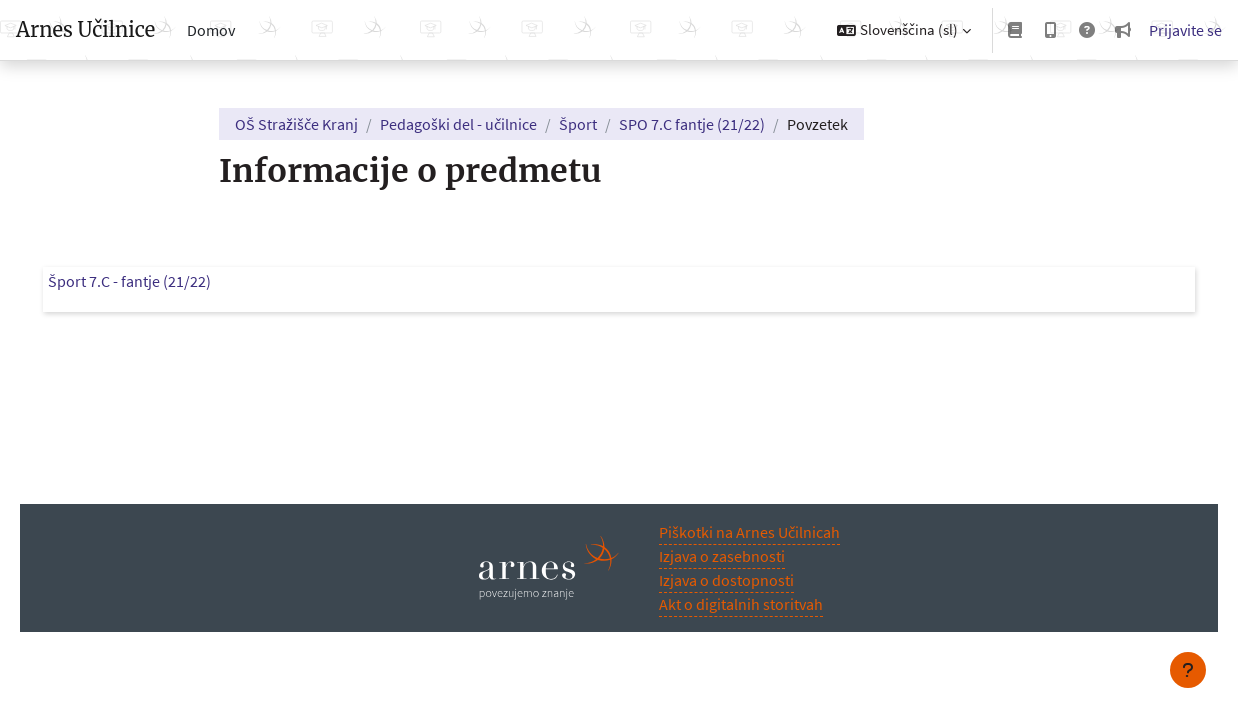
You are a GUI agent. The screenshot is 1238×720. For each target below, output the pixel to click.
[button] (904, 30)
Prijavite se (1185, 30)
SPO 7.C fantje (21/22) (692, 124)
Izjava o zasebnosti (722, 556)
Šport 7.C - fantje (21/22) (157, 281)
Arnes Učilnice (85, 29)
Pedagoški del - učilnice (458, 124)
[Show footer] (1188, 670)
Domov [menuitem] (211, 30)
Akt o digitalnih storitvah (741, 604)
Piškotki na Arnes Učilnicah (749, 532)
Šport (578, 124)
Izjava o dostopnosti (726, 580)
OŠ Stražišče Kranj (296, 124)
